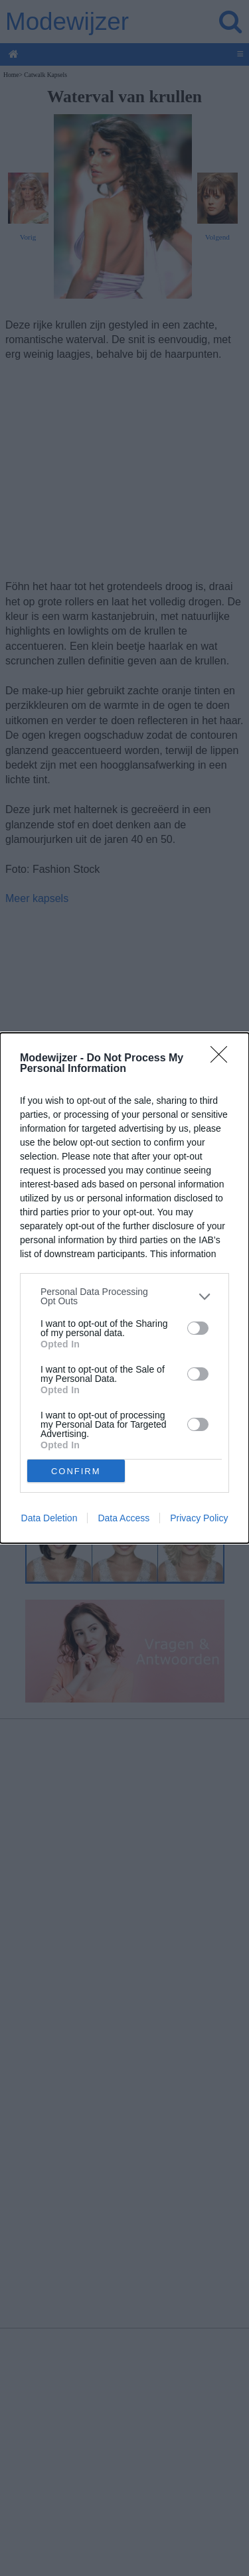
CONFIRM (76, 1471)
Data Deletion (49, 1518)
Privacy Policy (199, 1518)
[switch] (197, 1328)
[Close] (223, 1058)
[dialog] (124, 1288)
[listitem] (124, 1296)
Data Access (123, 1518)
